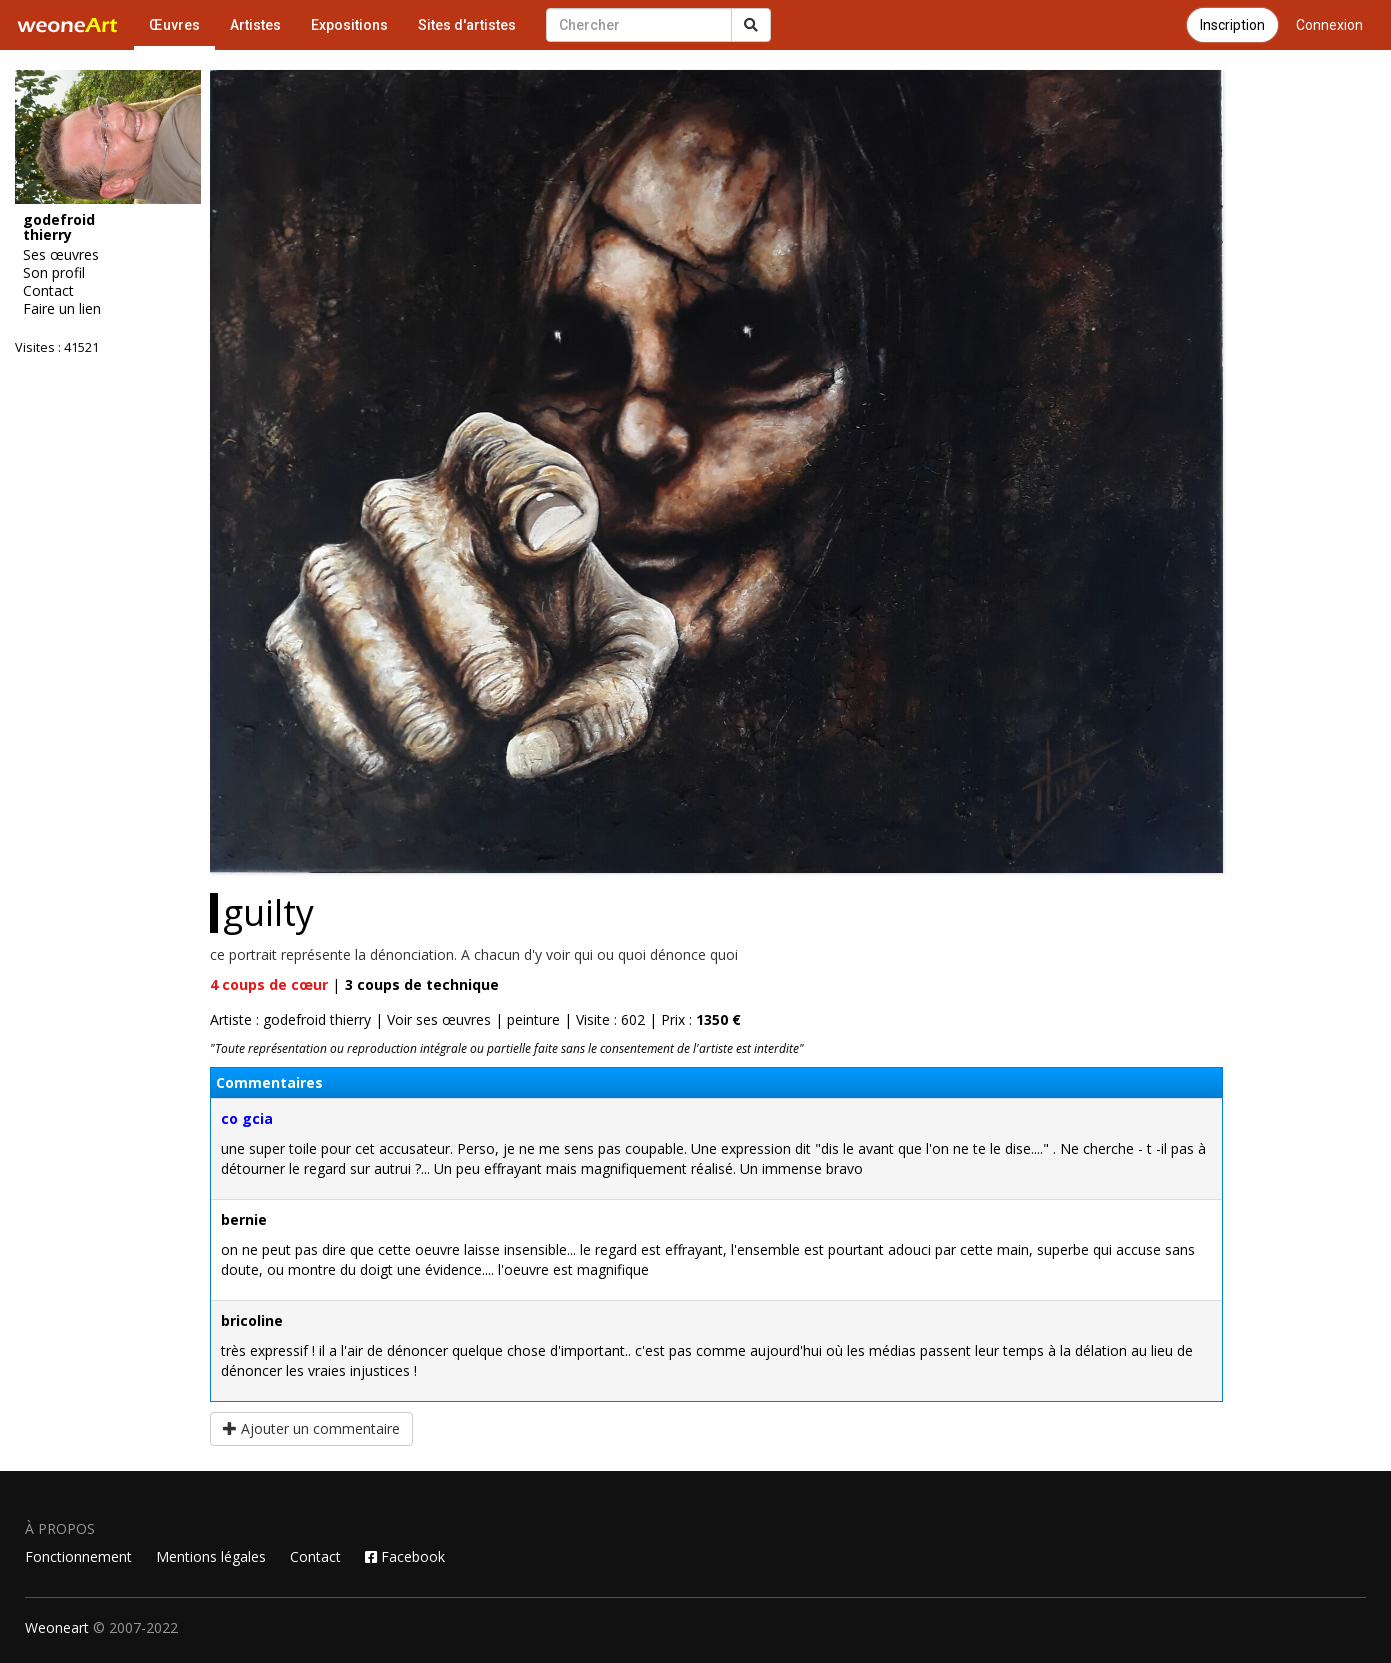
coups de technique (422, 984)
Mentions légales (211, 1556)
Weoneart (57, 1627)
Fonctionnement (78, 1556)
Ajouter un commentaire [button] (311, 1428)
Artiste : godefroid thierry (290, 1019)
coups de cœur (269, 984)
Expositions (349, 25)
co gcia (247, 1118)
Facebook (405, 1556)
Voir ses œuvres (439, 1019)
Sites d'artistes (467, 25)
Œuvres (174, 25)
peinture (533, 1019)
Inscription (1232, 25)
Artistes (255, 25)
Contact (315, 1556)
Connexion (1329, 25)
